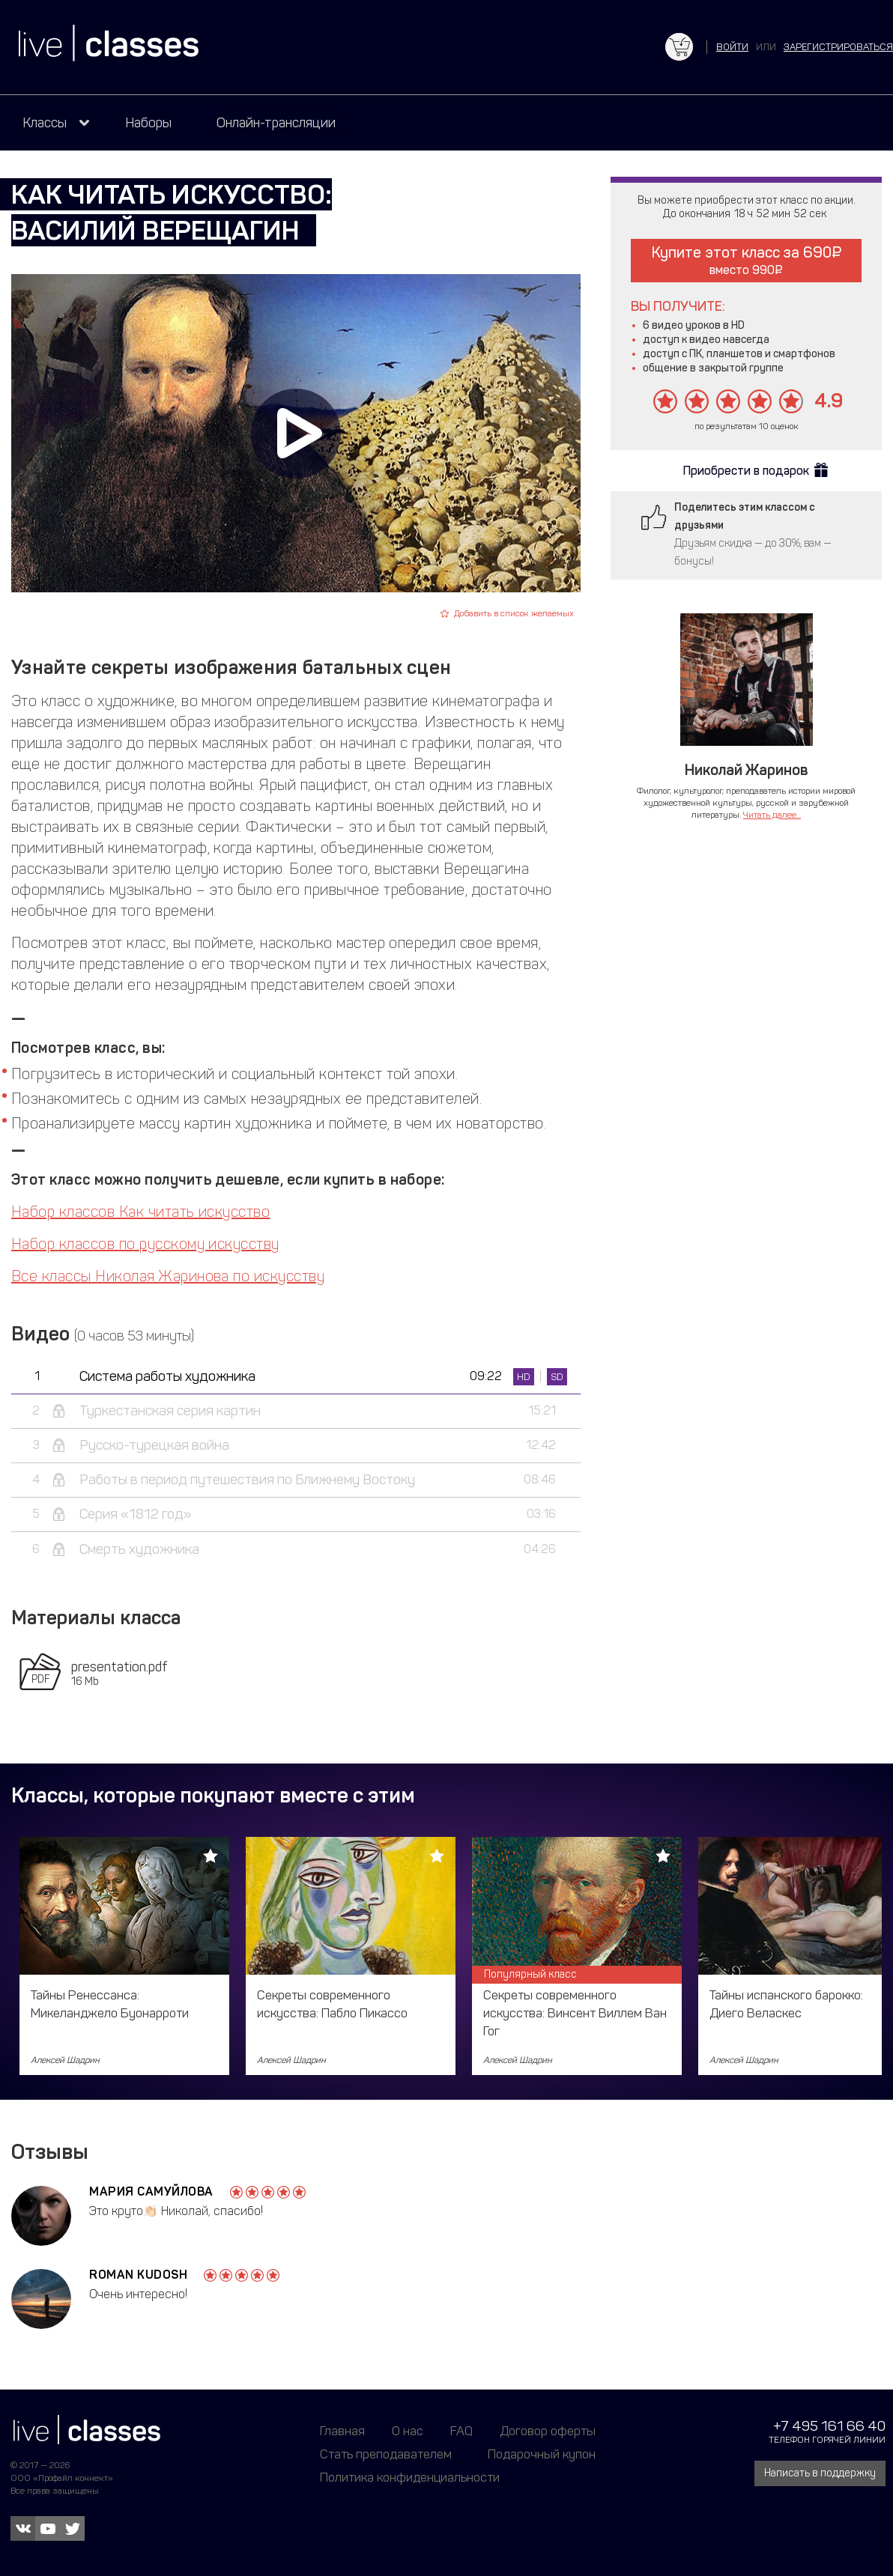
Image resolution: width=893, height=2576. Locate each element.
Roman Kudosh (138, 2274)
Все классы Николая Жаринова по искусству (167, 1276)
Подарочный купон (542, 2453)
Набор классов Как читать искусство (140, 1212)
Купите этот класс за (746, 260)
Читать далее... (772, 814)
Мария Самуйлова (151, 2191)
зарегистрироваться (838, 46)
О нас (407, 2430)
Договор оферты (548, 2430)
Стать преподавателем (386, 2453)
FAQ (461, 2430)
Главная (342, 2430)
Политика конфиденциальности (410, 2477)
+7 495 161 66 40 (829, 2425)
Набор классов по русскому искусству (145, 1244)
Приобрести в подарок (746, 471)
